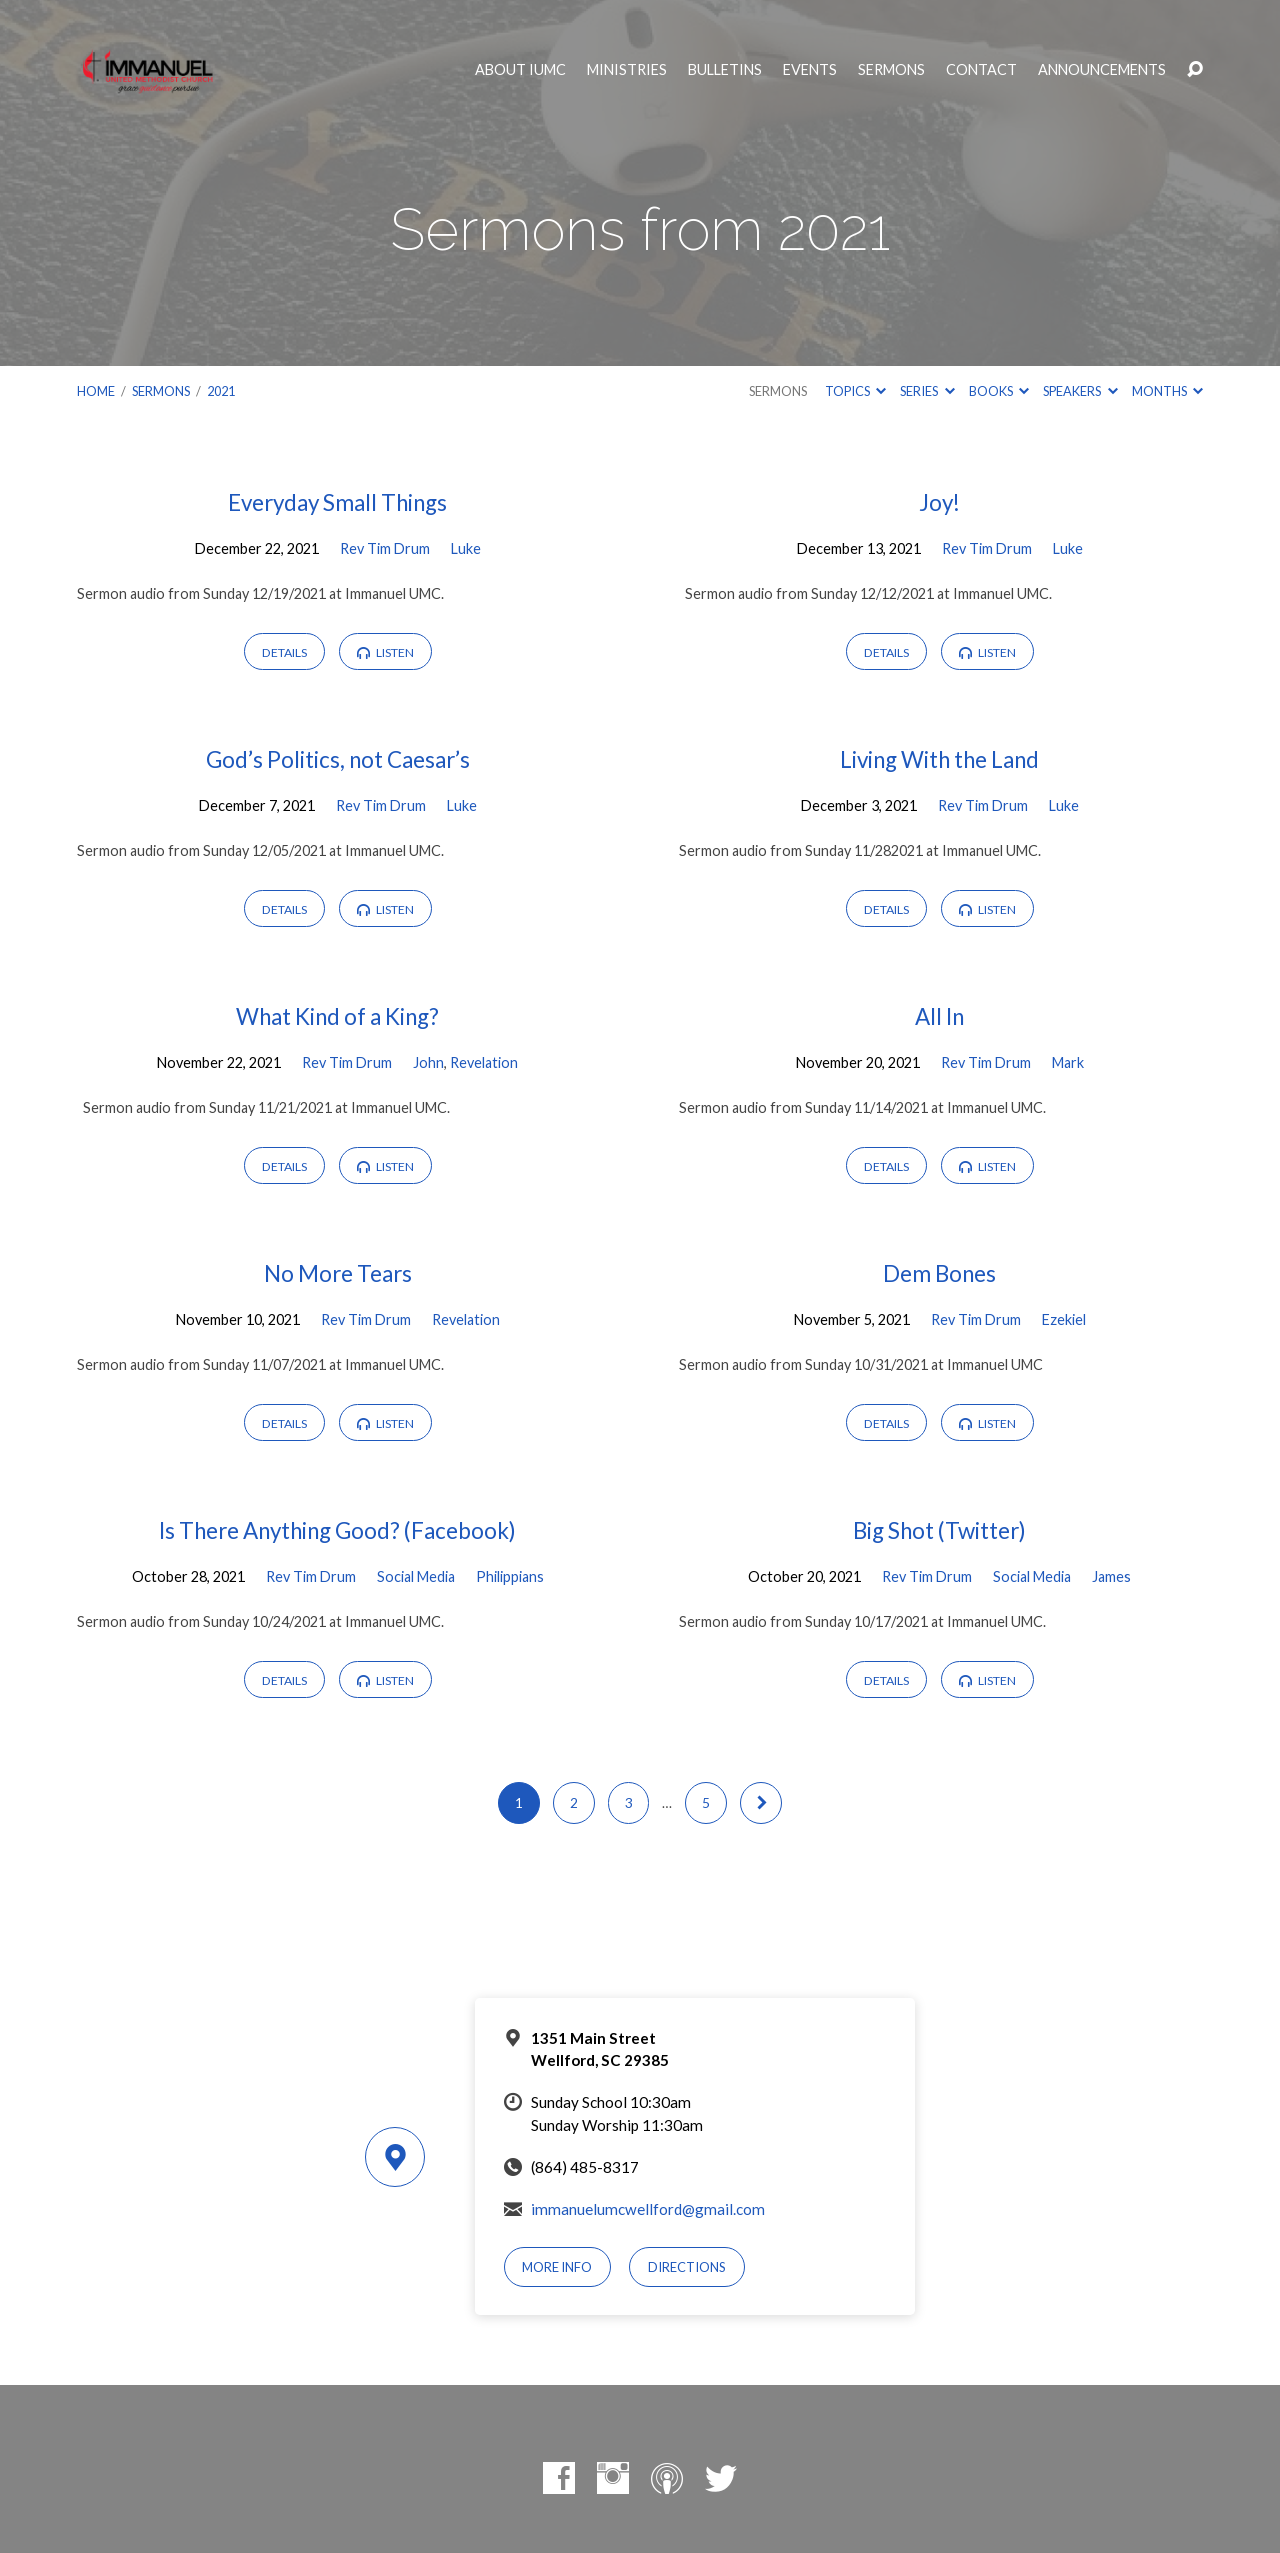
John (428, 1062)
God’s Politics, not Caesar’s (338, 759)
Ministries (627, 70)
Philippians (510, 1576)
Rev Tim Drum (385, 548)
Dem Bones (939, 1273)
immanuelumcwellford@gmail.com (648, 2209)
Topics (855, 391)
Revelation (484, 1062)
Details (284, 652)
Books (999, 391)
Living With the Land (939, 759)
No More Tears (338, 1273)
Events (810, 70)
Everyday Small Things (337, 502)
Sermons (891, 70)
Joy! (939, 502)
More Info (557, 2267)
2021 (221, 391)
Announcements (1102, 70)
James (1111, 1576)
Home (96, 391)
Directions (687, 2267)
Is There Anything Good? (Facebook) (337, 1530)
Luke (466, 548)
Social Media (416, 1576)
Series (927, 391)
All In (939, 1016)
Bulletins (725, 70)
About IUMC (520, 70)
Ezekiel (1064, 1319)
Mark (1068, 1062)
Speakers (1080, 391)
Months (1167, 391)
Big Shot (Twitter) (939, 1530)
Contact (981, 70)
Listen (385, 652)
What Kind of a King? (337, 1016)
